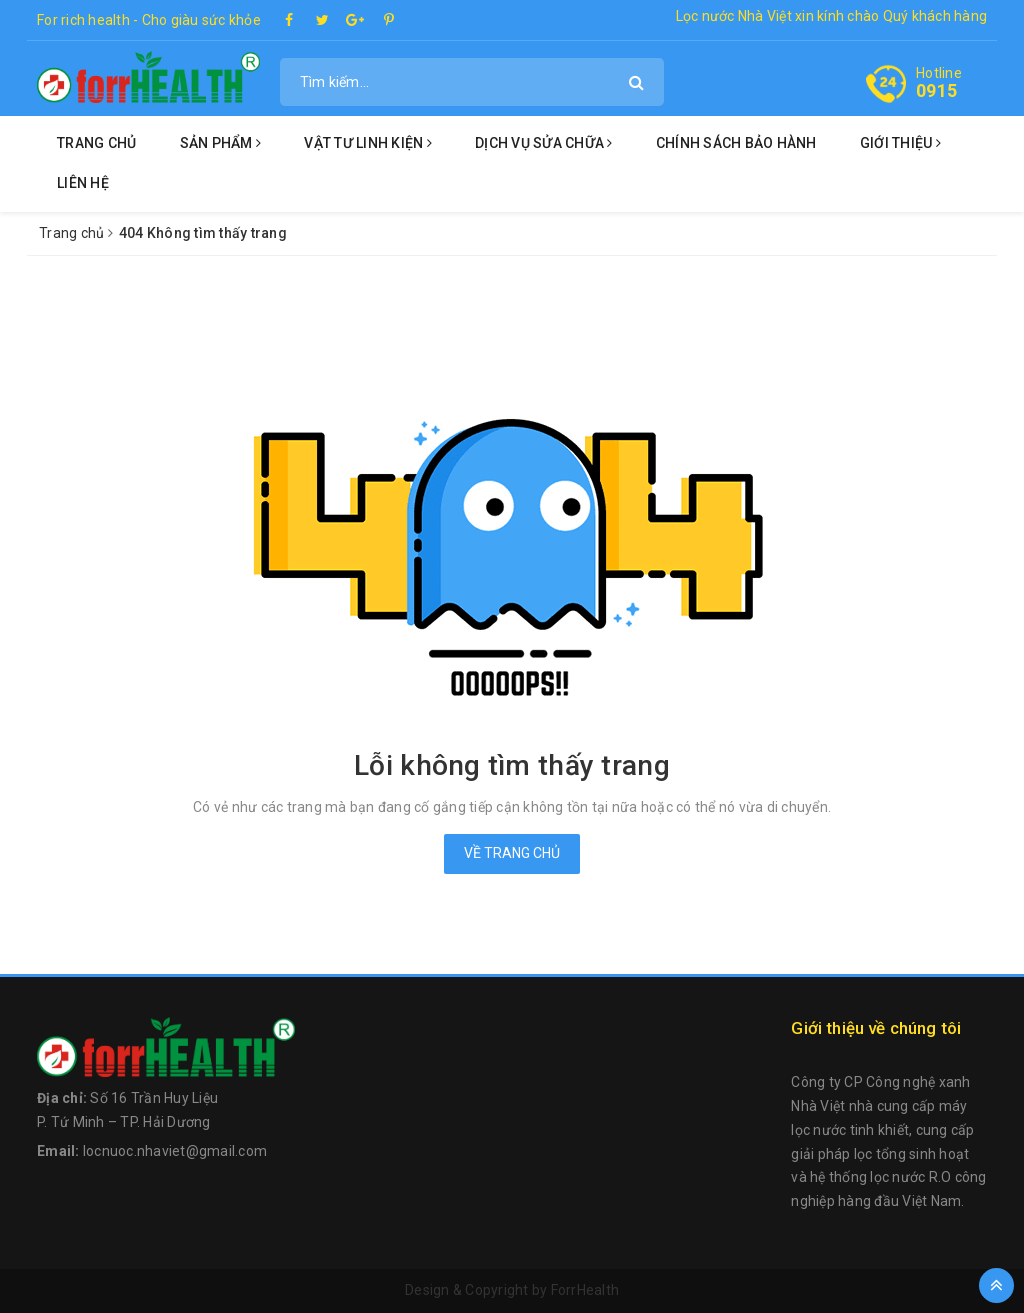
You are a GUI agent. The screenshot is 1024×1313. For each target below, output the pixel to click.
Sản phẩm (221, 143)
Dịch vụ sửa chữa (544, 143)
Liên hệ (83, 183)
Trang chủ (96, 143)
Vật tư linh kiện (368, 143)
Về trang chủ (512, 853)
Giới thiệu (900, 143)
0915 (936, 90)
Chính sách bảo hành (736, 143)
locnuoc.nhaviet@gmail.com (175, 1151)
